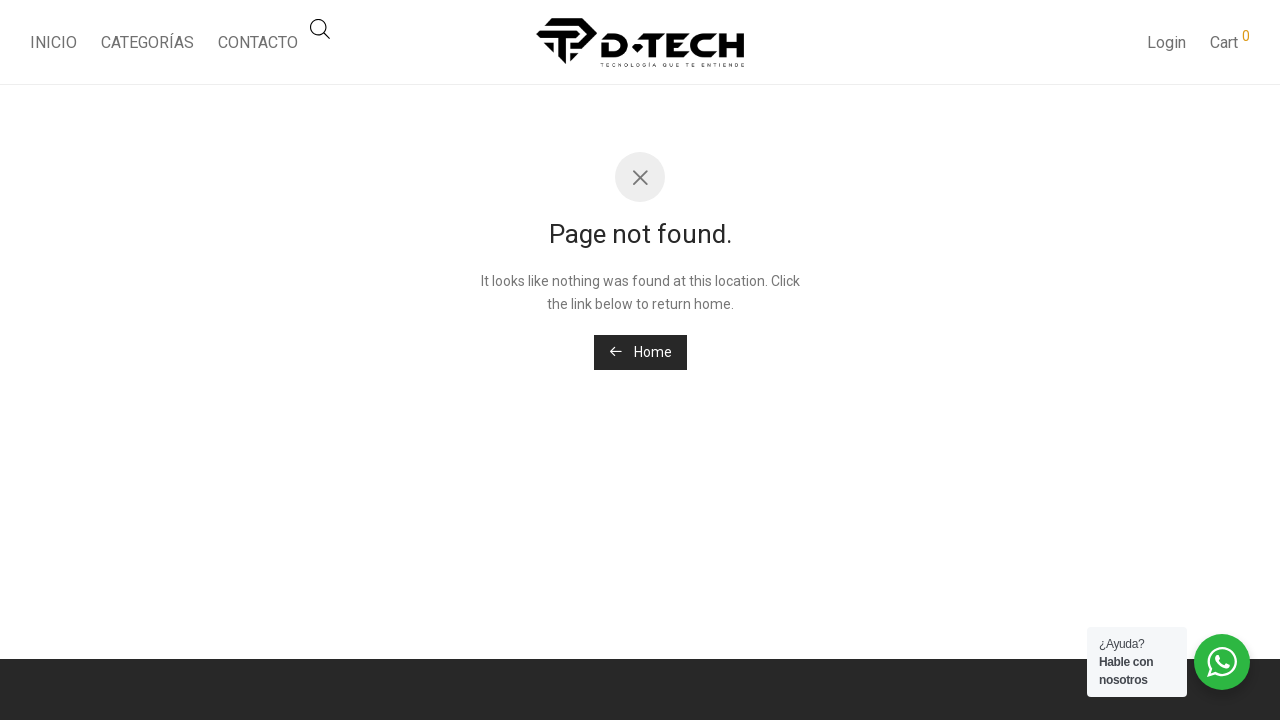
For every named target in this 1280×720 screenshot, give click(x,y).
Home (640, 352)
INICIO (53, 42)
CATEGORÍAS (147, 42)
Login (1166, 42)
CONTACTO (258, 42)
